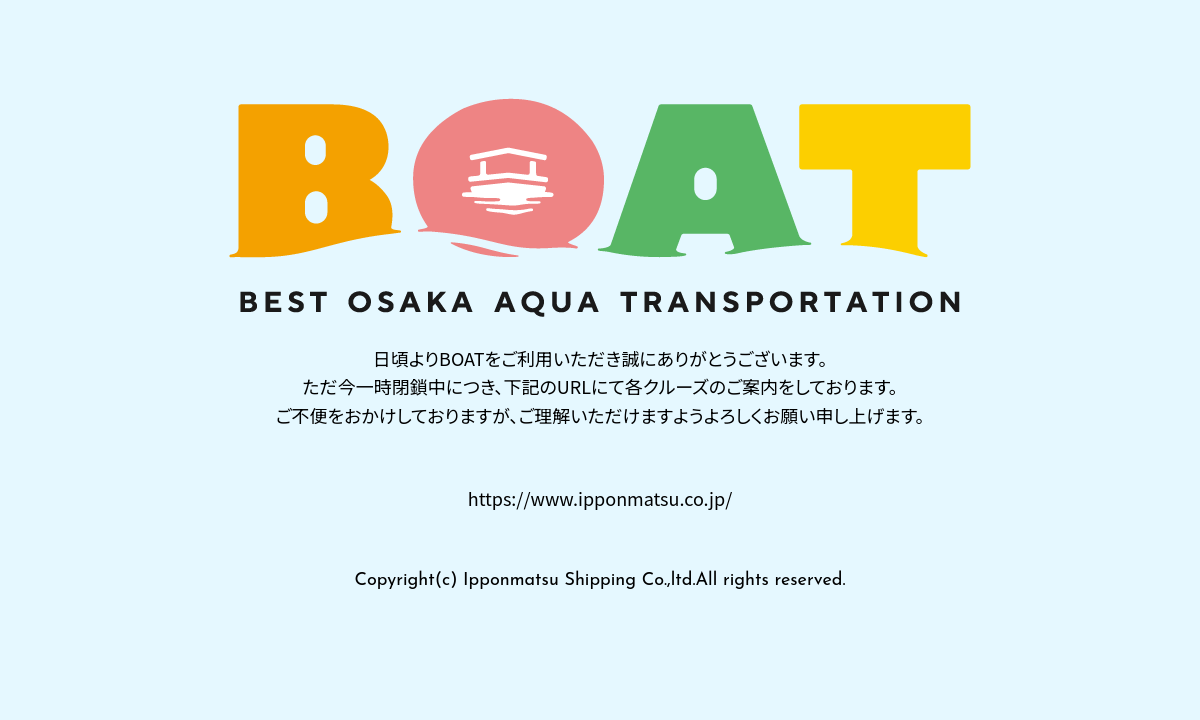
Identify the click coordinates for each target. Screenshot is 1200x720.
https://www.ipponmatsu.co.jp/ (600, 498)
